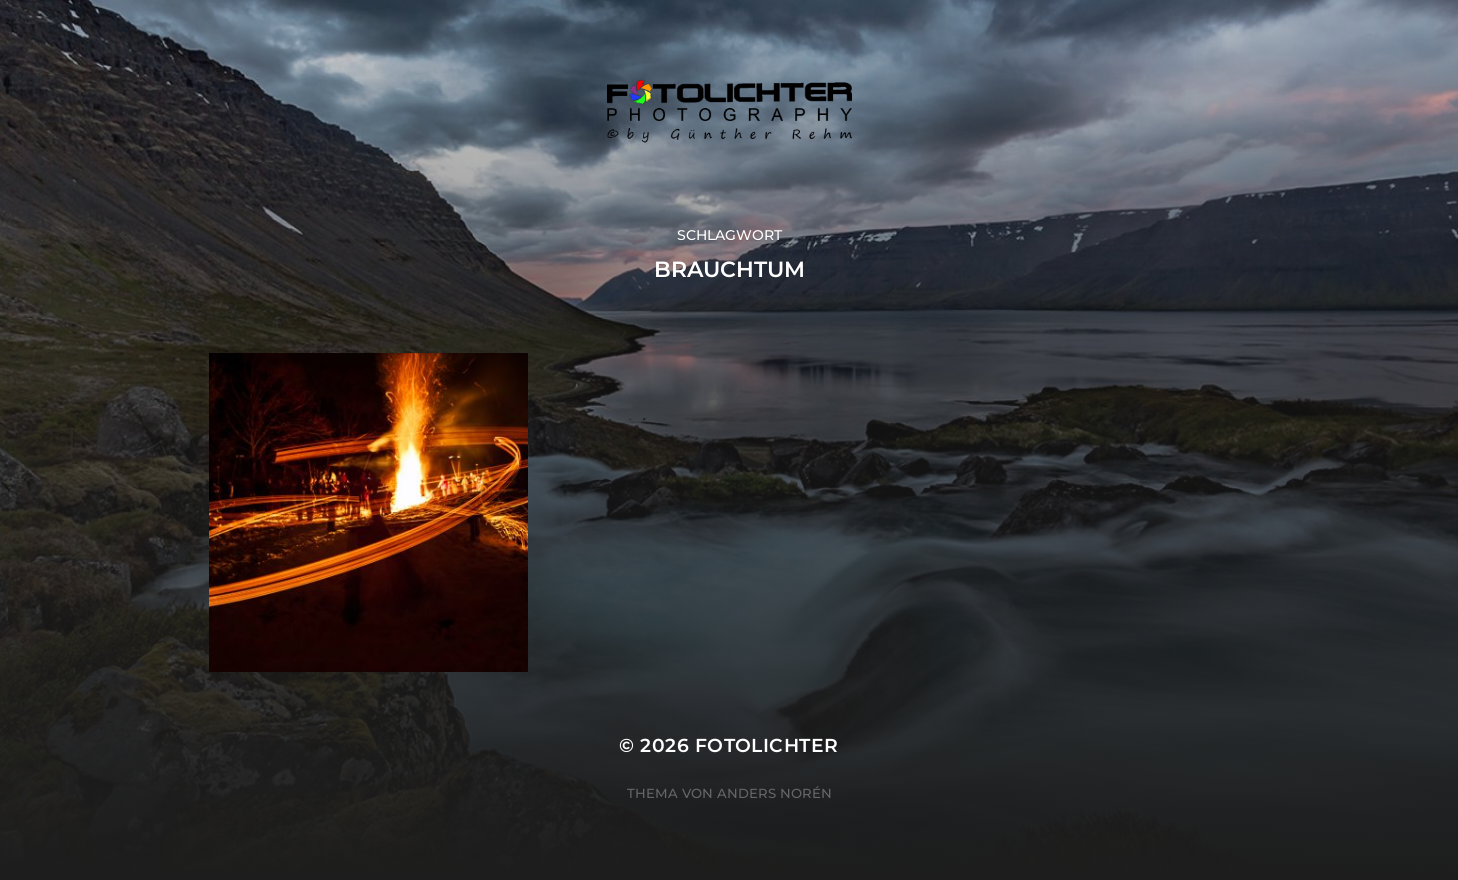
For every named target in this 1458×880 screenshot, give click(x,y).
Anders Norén (774, 793)
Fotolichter (767, 745)
